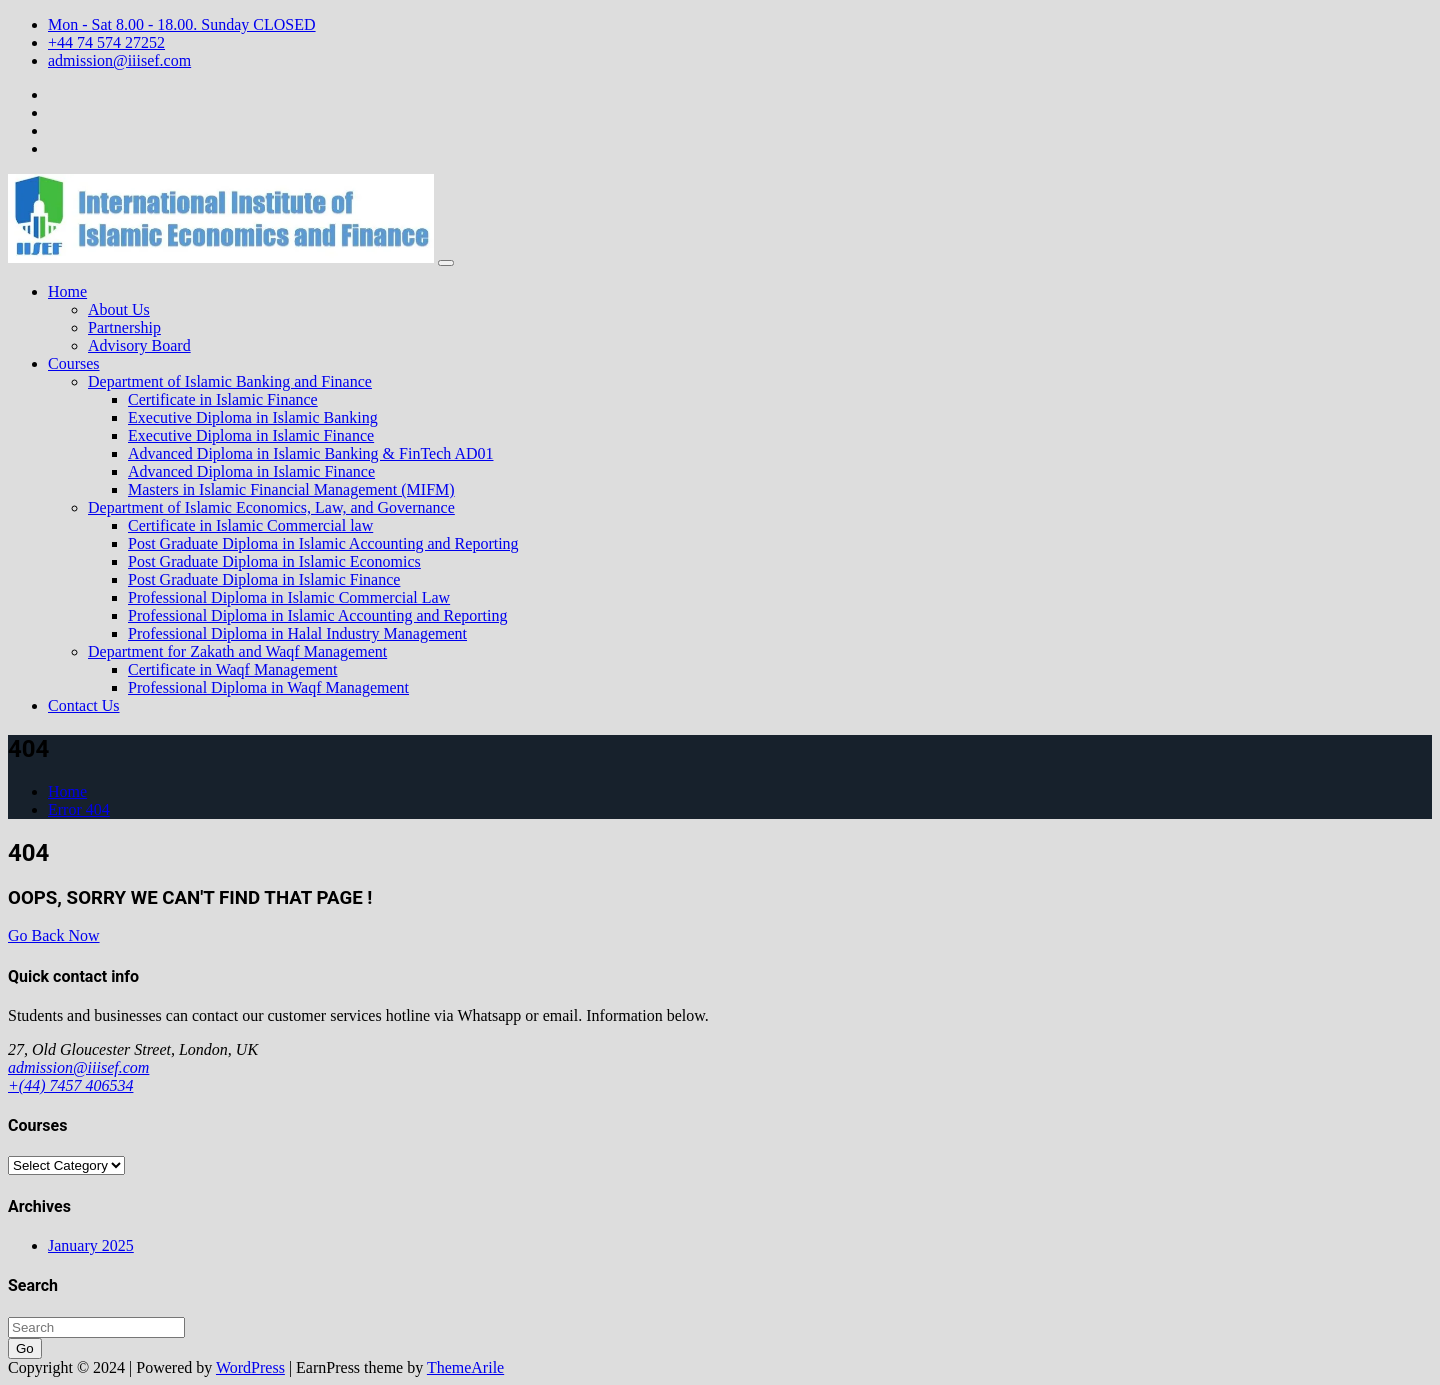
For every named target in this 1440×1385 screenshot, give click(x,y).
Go (25, 1348)
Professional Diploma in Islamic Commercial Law (289, 597)
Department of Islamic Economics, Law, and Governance (271, 507)
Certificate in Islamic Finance (223, 399)
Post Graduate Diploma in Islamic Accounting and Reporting (323, 543)
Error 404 (79, 809)
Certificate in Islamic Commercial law (250, 525)
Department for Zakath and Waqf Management (237, 651)
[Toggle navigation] (446, 263)
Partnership (124, 327)
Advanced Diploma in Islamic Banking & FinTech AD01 (310, 453)
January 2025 (91, 1245)
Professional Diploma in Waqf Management (268, 687)
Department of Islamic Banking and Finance (230, 381)
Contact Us (84, 705)
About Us (119, 309)
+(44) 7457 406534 (70, 1085)
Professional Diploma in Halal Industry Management (297, 633)
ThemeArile (465, 1367)
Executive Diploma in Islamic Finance (251, 435)
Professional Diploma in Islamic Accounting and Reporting (318, 615)
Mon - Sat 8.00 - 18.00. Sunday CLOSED (182, 24)
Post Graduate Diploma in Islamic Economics (274, 561)
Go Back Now (54, 935)
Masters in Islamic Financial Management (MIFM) (291, 489)
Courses (74, 363)
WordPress (250, 1367)
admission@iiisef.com (119, 60)
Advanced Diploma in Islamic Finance (251, 471)
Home (67, 291)
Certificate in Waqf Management (232, 669)
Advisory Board (139, 345)
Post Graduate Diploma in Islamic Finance (264, 579)
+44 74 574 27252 (106, 42)
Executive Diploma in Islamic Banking (253, 417)
